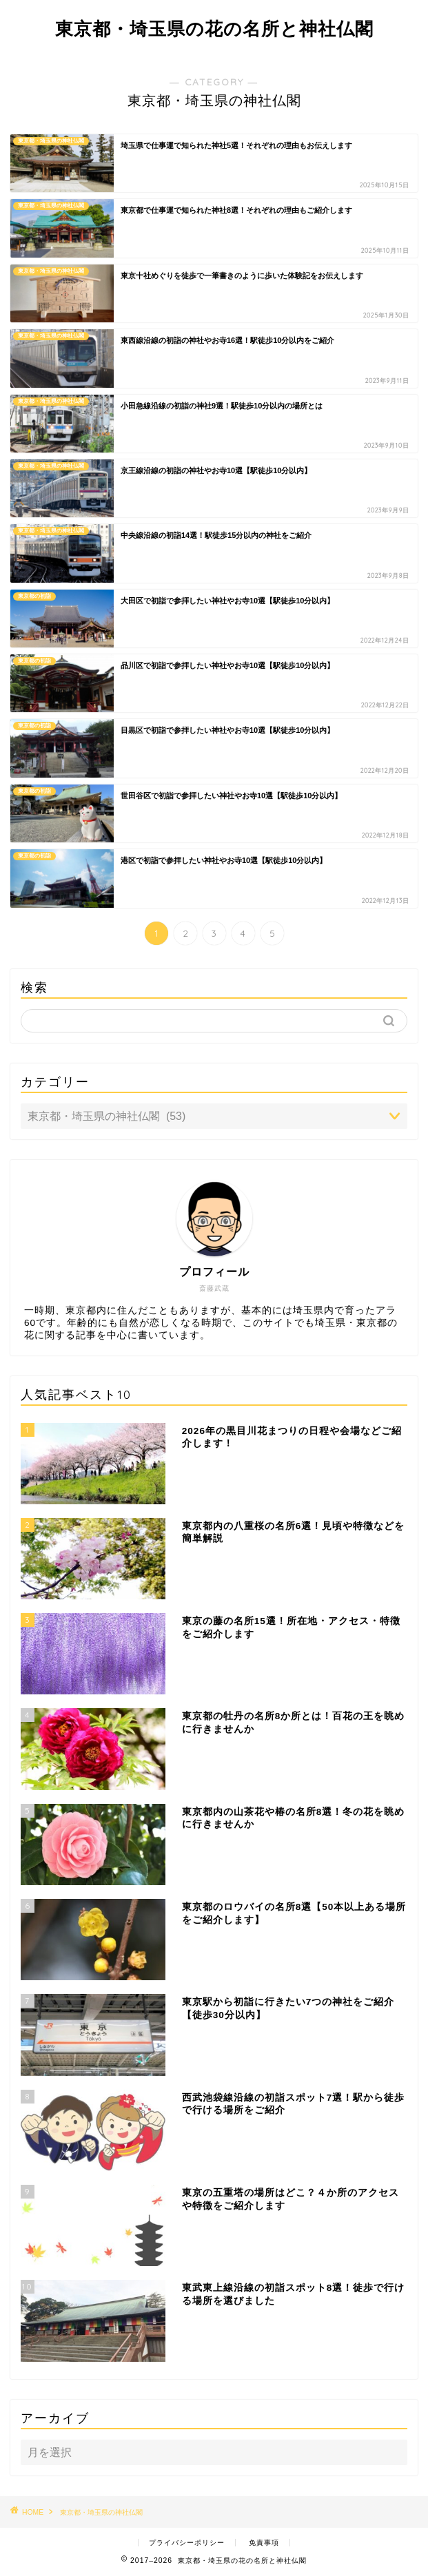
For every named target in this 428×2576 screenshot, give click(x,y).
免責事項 (264, 2542)
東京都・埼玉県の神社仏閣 (101, 2512)
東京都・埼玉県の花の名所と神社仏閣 (214, 28)
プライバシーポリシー (187, 2542)
